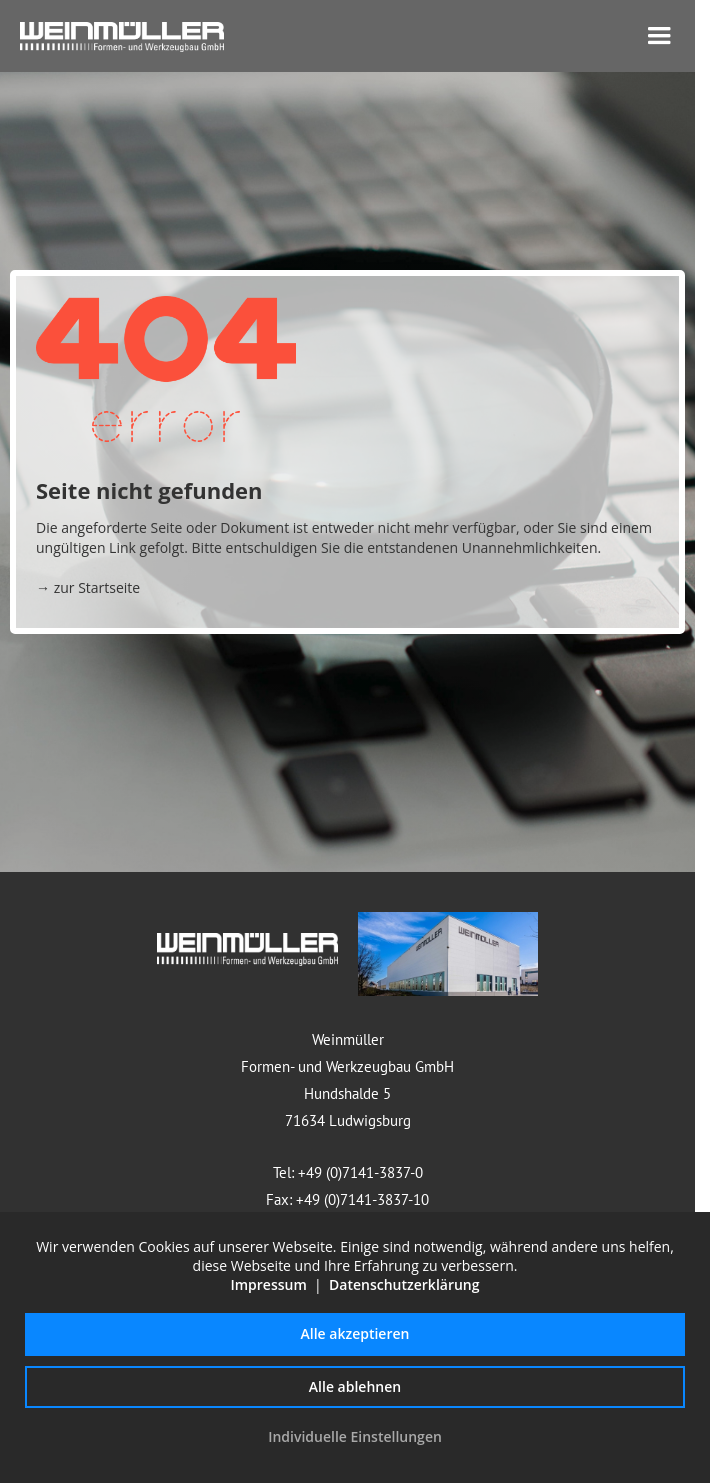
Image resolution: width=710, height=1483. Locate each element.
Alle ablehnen (355, 1386)
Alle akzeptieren (355, 1333)
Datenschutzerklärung (404, 1284)
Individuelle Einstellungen (355, 1436)
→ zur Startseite (88, 587)
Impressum (268, 1284)
